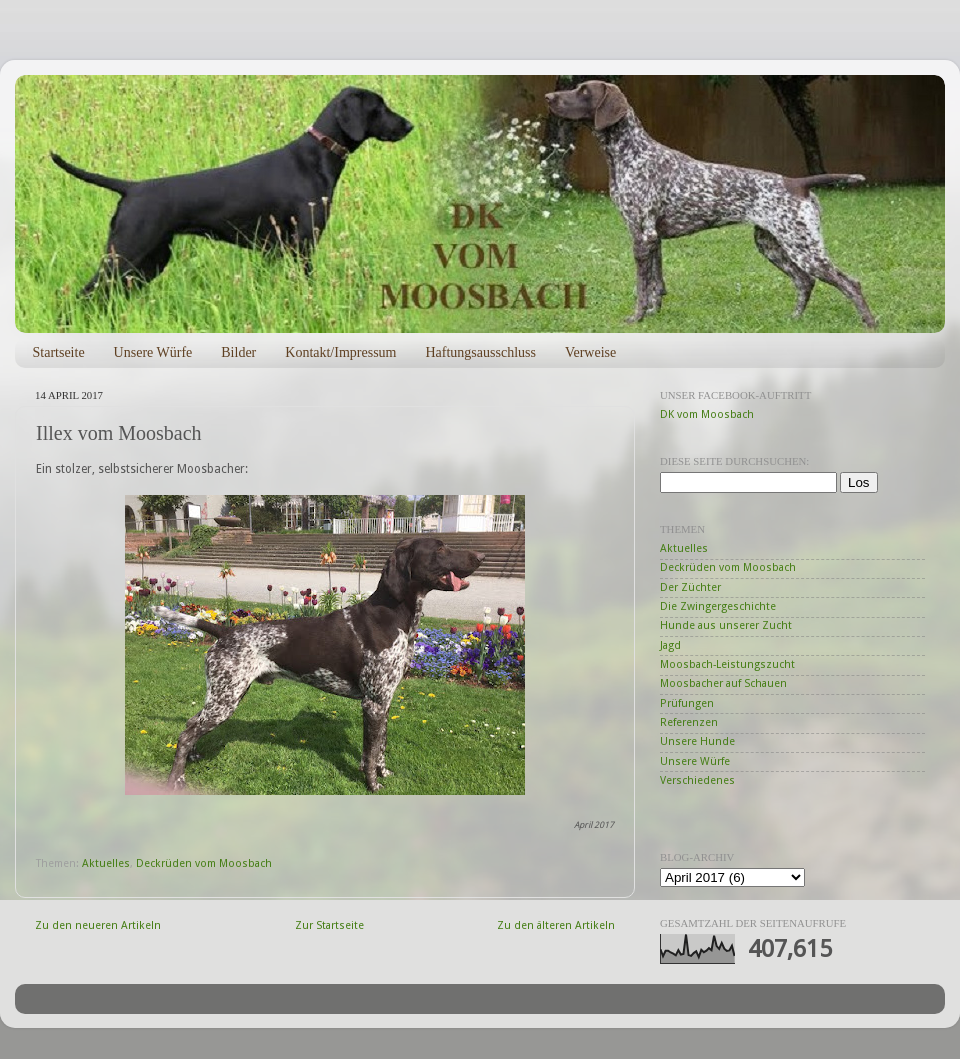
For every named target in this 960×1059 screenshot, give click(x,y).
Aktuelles (106, 863)
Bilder (238, 352)
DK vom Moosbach (707, 414)
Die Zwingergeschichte (718, 606)
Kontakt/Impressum (340, 352)
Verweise (590, 352)
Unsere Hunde (697, 741)
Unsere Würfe (153, 352)
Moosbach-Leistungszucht (727, 664)
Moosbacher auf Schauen (723, 683)
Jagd (670, 645)
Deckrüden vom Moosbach (204, 863)
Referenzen (689, 722)
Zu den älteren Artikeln (556, 925)
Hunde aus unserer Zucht (726, 625)
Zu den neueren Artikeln (98, 925)
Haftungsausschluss (480, 352)
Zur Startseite (329, 925)
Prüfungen (687, 703)
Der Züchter (690, 587)
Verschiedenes (697, 780)
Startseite (59, 352)
